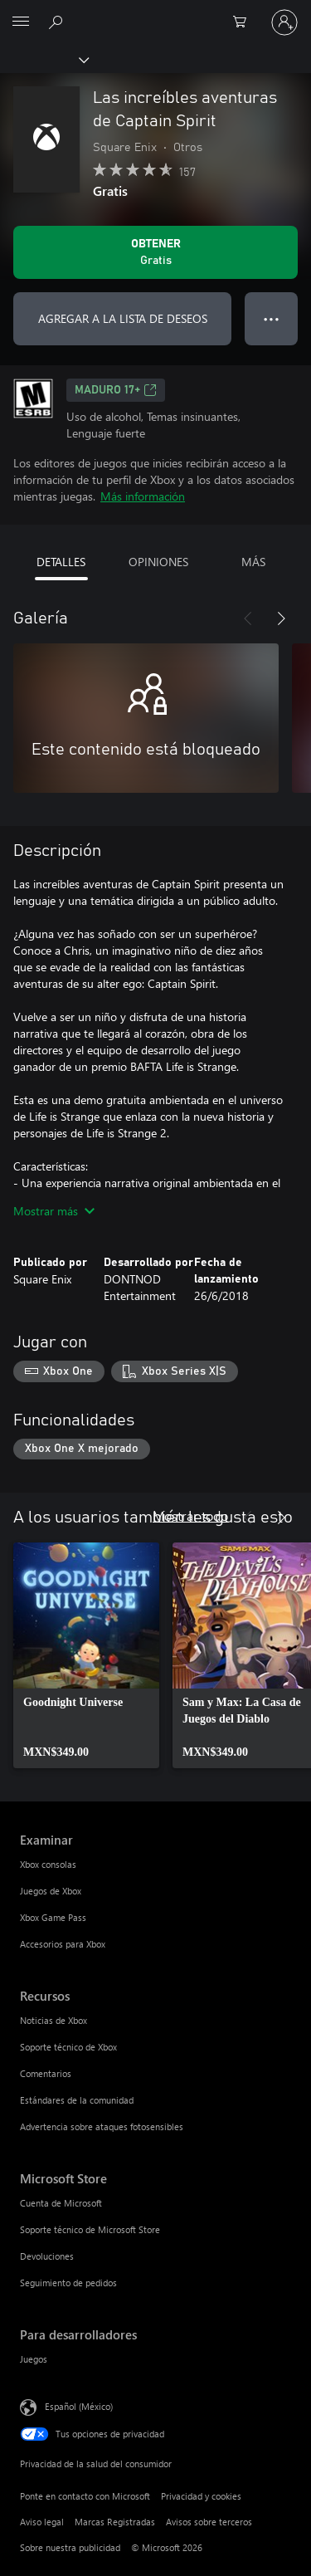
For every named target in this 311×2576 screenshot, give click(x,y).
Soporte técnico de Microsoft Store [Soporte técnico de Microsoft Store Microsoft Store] (90, 2229)
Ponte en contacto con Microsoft (85, 2495)
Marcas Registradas (115, 2521)
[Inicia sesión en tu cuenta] (284, 22)
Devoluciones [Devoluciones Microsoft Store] (47, 2256)
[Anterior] (248, 618)
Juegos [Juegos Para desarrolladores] (33, 2359)
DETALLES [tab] (60, 561)
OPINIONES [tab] (158, 561)
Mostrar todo (190, 1515)
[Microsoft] (155, 12)
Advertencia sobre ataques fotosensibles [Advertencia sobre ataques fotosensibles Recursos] (101, 2126)
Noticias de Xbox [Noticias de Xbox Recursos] (53, 2020)
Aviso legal (42, 2521)
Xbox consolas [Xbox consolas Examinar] (48, 1864)
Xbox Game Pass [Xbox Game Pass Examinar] (53, 1917)
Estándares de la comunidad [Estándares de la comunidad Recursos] (77, 2100)
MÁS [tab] (253, 561)
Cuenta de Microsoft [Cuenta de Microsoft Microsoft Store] (61, 2202)
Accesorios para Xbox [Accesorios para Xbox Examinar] (62, 1943)
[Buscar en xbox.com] (58, 21)
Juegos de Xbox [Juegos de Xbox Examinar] (50, 1890)
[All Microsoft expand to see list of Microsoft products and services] (21, 22)
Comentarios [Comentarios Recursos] (45, 2073)
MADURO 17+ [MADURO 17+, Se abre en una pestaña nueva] (116, 390)
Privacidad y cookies (201, 2495)
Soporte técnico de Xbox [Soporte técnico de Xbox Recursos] (68, 2046)
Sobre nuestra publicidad (70, 2547)
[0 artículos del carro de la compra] (245, 22)
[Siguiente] (281, 618)
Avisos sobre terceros (209, 2521)
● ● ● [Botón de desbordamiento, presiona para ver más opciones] (271, 318)
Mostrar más (54, 1211)
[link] (86, 1655)
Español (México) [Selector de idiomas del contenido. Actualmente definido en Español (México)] (79, 2406)
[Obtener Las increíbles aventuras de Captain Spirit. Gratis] (155, 252)
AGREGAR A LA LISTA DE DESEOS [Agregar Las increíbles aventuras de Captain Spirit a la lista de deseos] (122, 318)
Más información (142, 496)
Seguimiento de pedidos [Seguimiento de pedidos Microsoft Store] (68, 2282)
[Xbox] (43, 59)
